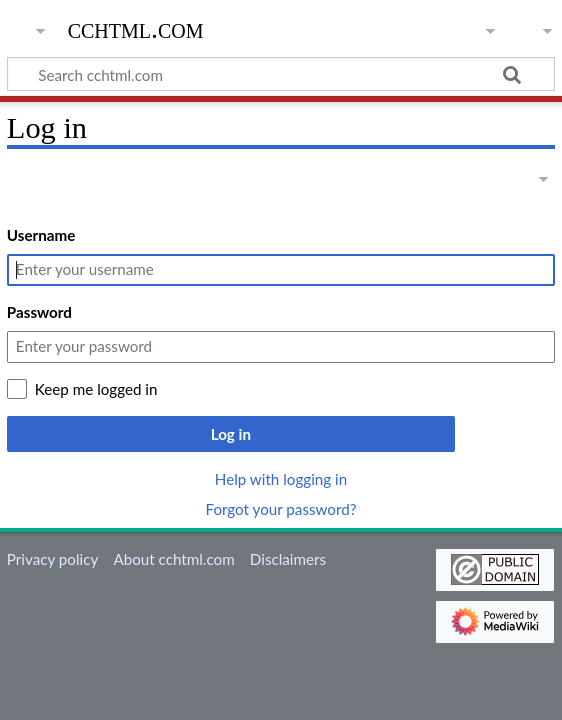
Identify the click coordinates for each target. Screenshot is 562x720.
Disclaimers (288, 559)
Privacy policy (52, 559)
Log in (231, 434)
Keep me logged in (96, 389)
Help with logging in (281, 479)
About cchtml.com (173, 559)
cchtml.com (136, 29)
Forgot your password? (280, 509)
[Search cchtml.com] (281, 74)
